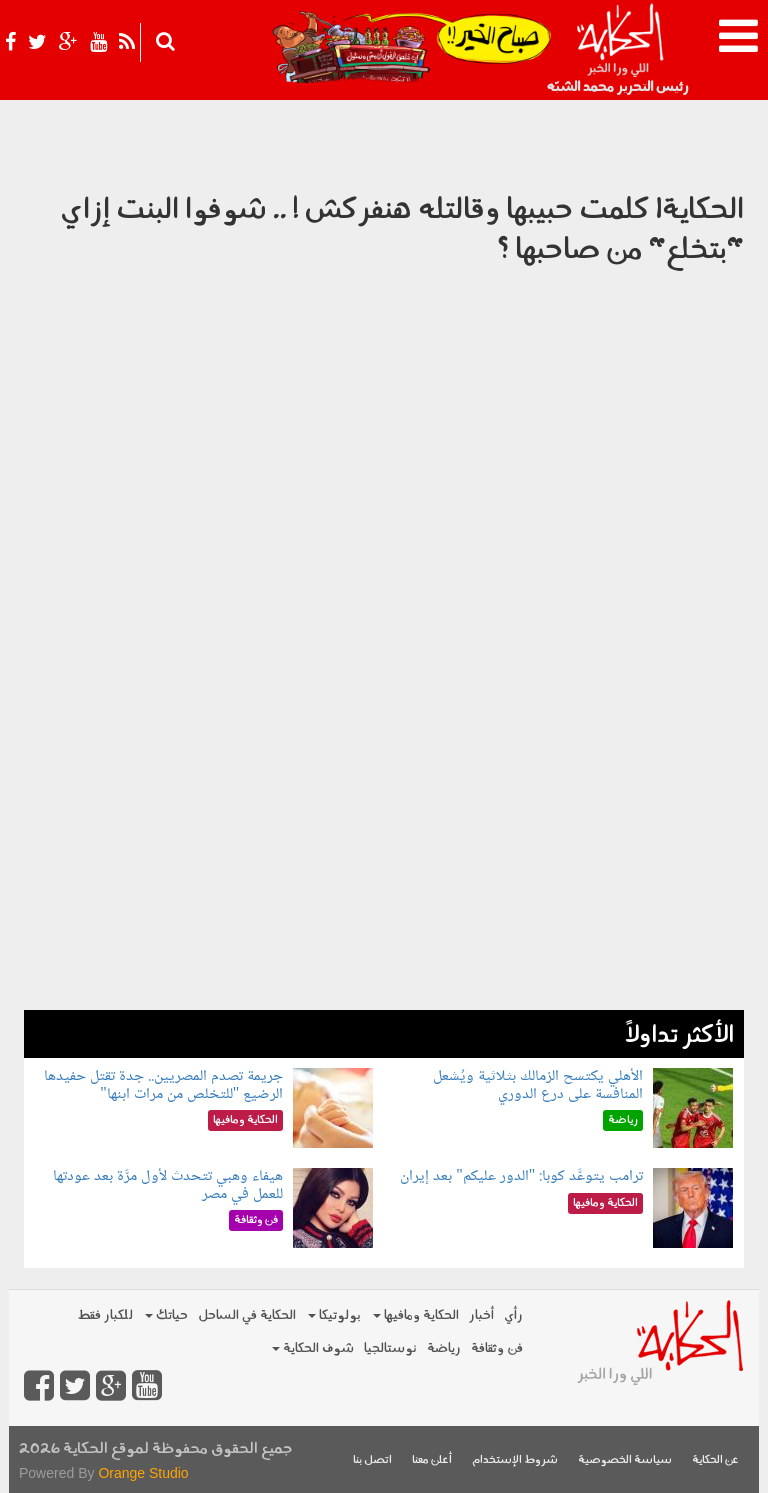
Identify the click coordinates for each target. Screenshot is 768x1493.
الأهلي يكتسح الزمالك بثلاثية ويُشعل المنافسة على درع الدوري (538, 1085)
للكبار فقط (105, 1315)
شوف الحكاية (313, 1348)
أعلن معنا (432, 1460)
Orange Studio (143, 1473)
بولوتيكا (334, 1315)
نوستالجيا (390, 1348)
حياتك (166, 1315)
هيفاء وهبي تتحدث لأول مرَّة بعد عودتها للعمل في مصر (168, 1185)
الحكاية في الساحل (247, 1315)
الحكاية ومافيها (416, 1315)
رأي (513, 1315)
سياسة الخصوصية (625, 1460)
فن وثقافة (497, 1348)
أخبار (481, 1315)
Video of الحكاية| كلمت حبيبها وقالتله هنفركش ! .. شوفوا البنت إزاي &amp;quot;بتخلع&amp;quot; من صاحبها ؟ (384, 515)
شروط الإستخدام (515, 1460)
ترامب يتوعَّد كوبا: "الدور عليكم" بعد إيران (521, 1176)
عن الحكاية (715, 1460)
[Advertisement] (384, 870)
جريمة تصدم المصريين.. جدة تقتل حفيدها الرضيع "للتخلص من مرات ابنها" (163, 1085)
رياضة (444, 1348)
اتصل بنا (372, 1460)
